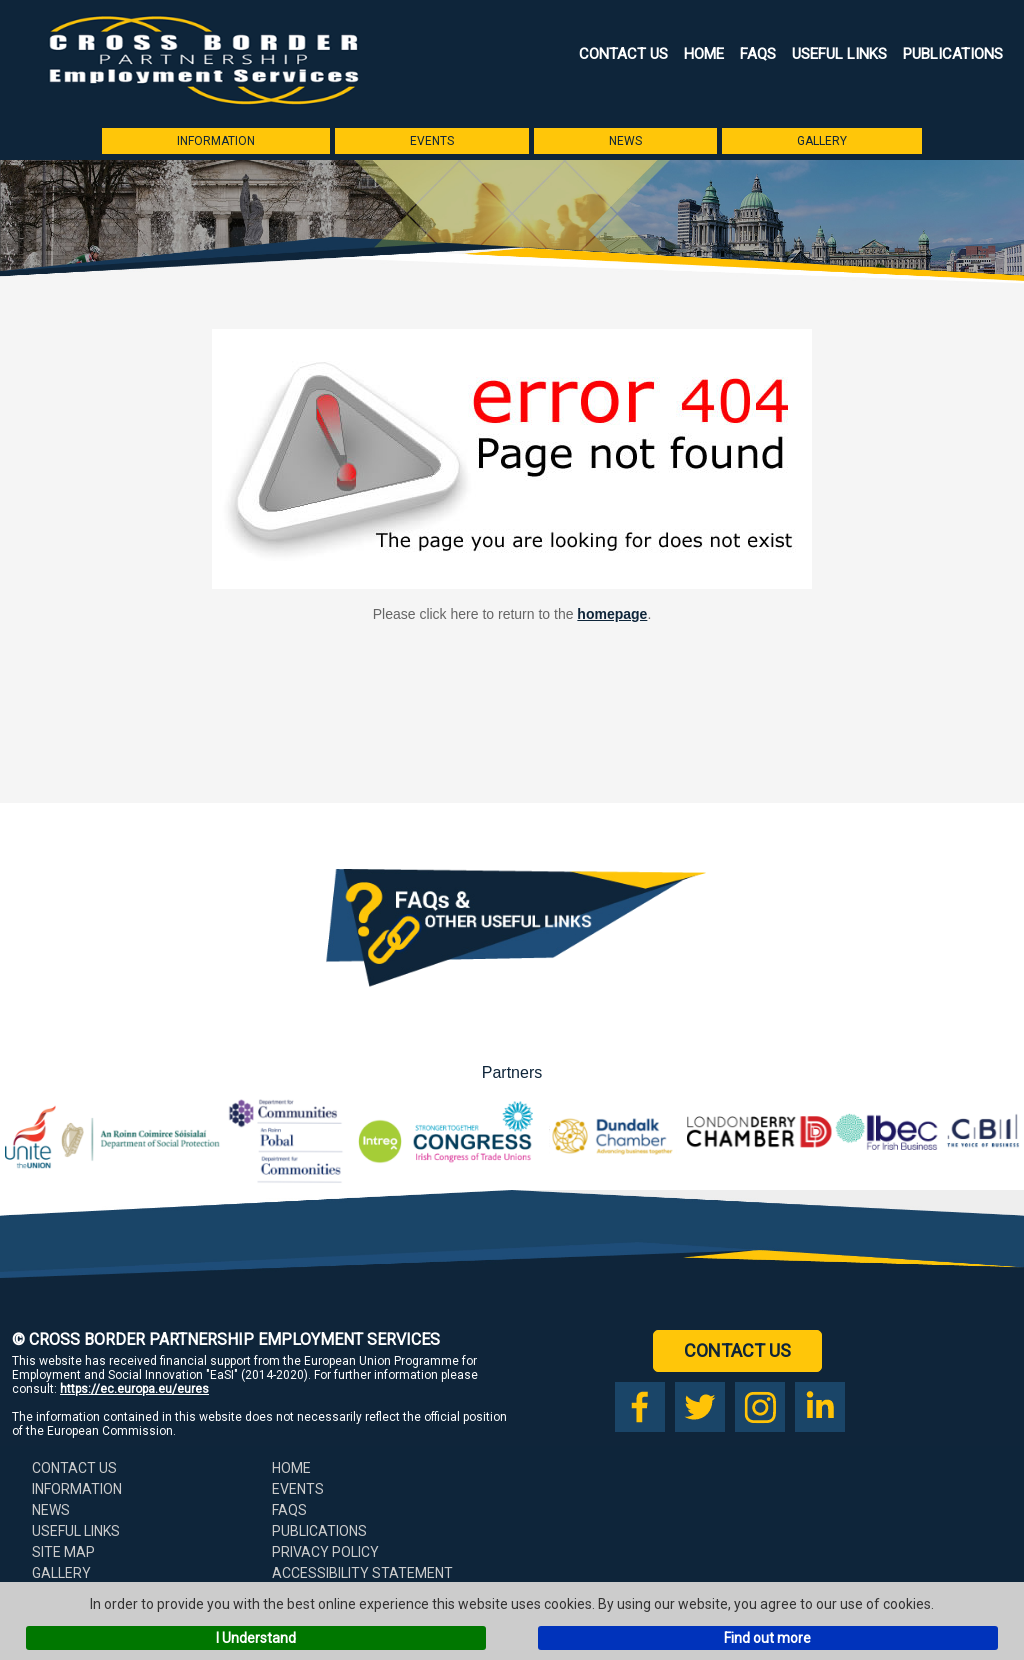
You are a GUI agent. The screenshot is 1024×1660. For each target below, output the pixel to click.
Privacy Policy (325, 1552)
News (625, 141)
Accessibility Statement (362, 1573)
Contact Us (623, 54)
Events (432, 141)
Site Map (63, 1552)
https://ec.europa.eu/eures (134, 1389)
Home (704, 54)
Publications (953, 54)
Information (216, 141)
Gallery (822, 141)
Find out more (767, 1638)
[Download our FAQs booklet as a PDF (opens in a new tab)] (512, 1003)
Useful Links (839, 54)
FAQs (758, 54)
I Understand (256, 1638)
